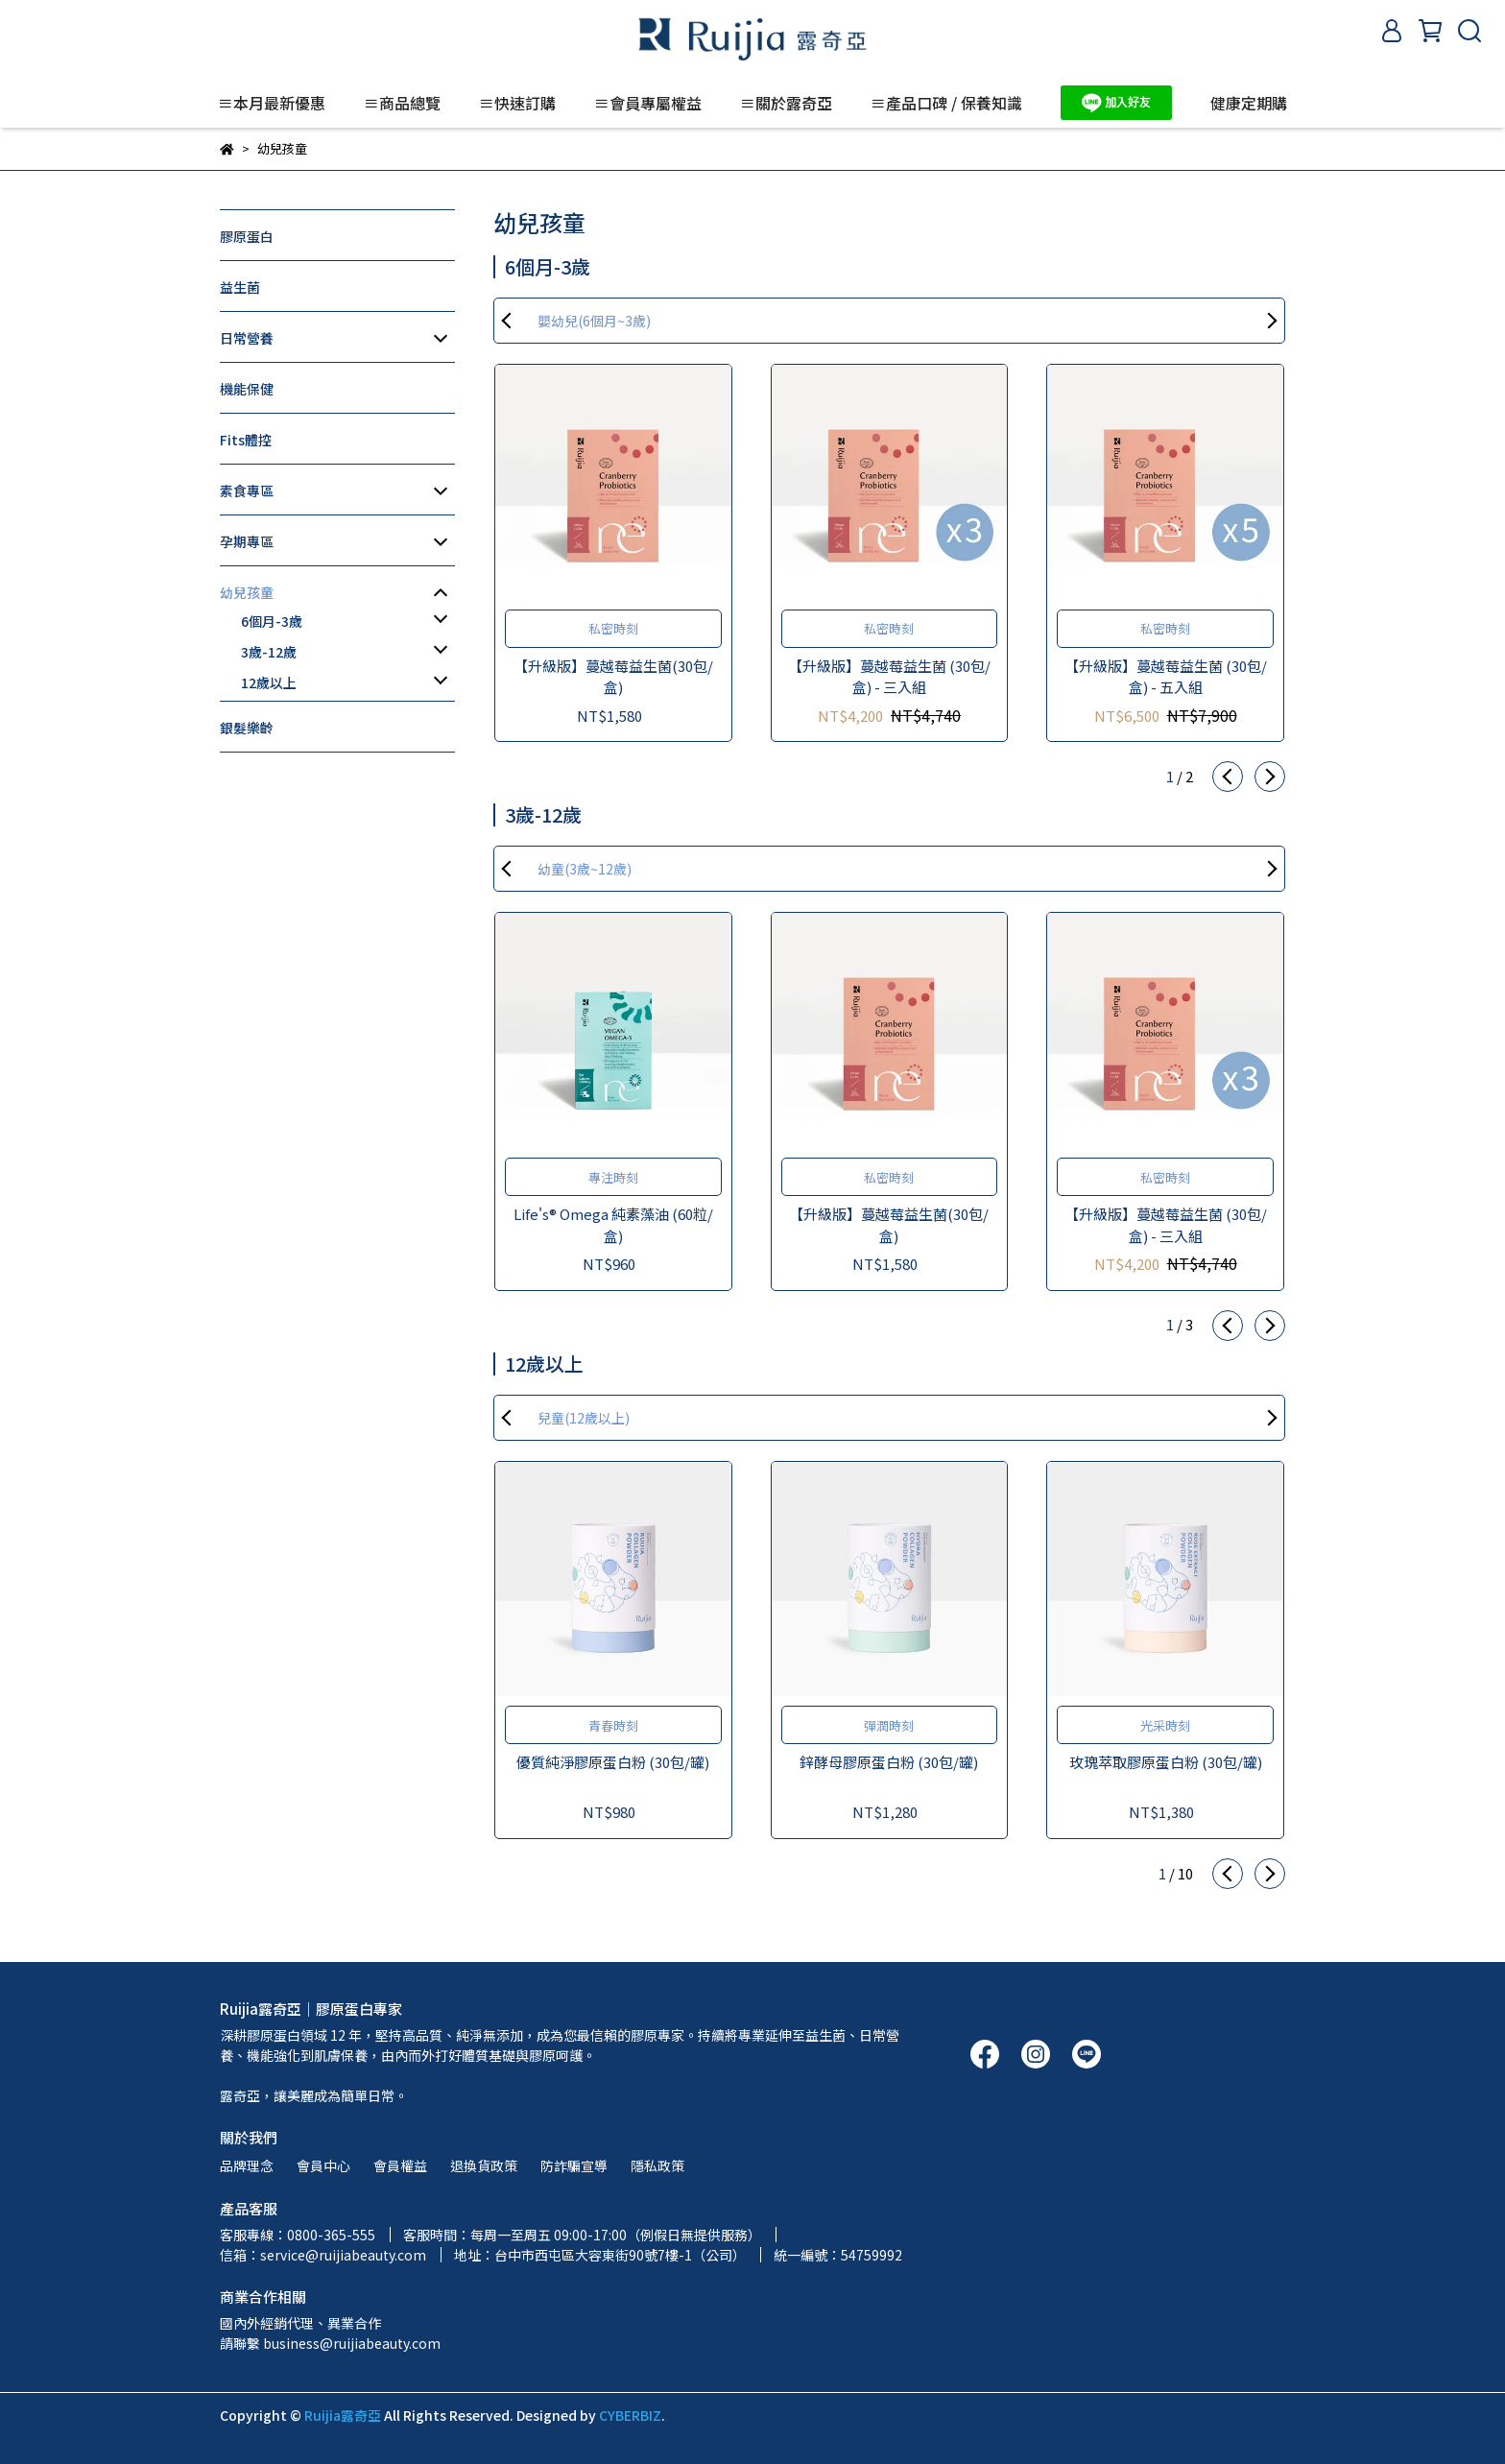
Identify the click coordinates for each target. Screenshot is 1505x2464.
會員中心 (323, 2165)
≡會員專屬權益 (648, 102)
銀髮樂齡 (247, 727)
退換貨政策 (483, 2165)
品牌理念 (247, 2165)
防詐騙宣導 (574, 2165)
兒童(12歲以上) (584, 1417)
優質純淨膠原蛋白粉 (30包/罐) (612, 1762)
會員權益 (400, 2165)
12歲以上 (269, 682)
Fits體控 (246, 439)
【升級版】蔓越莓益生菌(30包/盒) (613, 677)
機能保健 (247, 388)
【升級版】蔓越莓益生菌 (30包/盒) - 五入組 (1165, 677)
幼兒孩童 (247, 592)
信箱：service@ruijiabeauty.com (323, 2254)
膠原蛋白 (247, 236)
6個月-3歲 (271, 621)
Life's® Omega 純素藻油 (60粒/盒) (613, 1225)
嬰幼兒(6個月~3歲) (594, 320)
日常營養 (247, 337)
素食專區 (247, 490)
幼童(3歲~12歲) (585, 868)
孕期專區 (247, 541)
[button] (1227, 776)
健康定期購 (1248, 102)
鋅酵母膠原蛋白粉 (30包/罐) (889, 1762)
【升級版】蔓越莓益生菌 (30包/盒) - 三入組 (889, 677)
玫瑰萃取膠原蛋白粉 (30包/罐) (1165, 1762)
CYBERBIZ (630, 2415)
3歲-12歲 (269, 651)
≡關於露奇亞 (786, 102)
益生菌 (240, 287)
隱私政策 (657, 2165)
